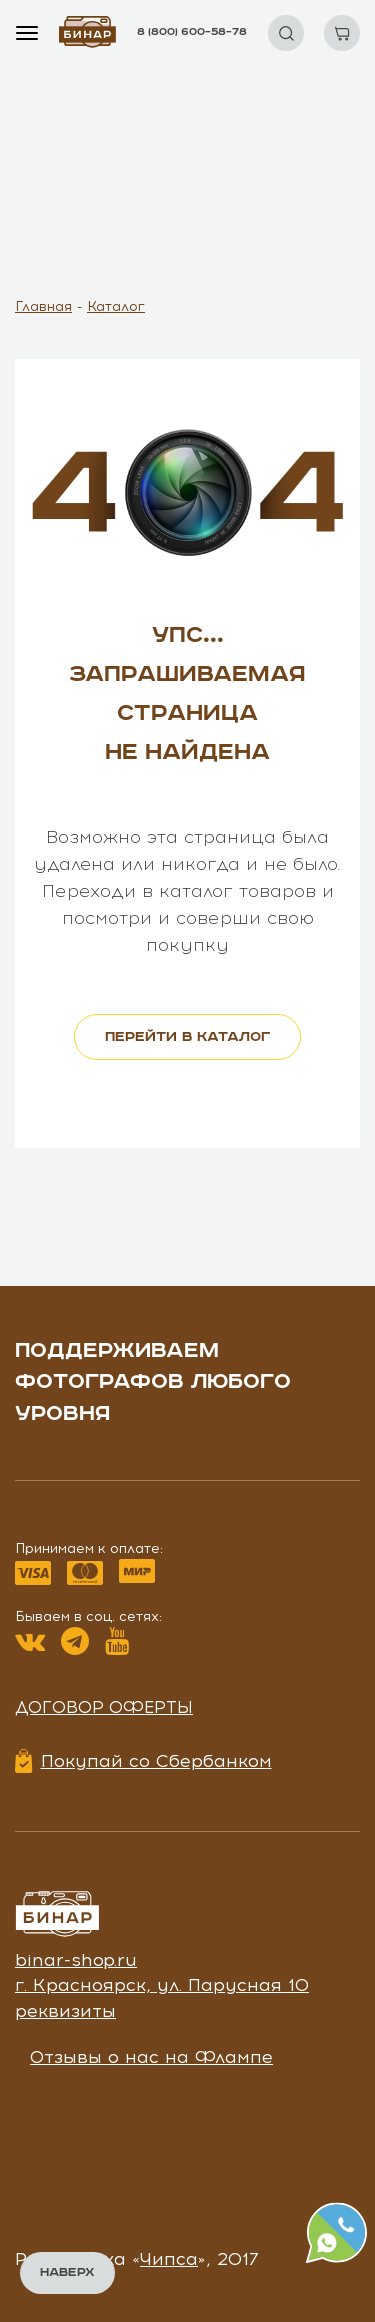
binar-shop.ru (76, 1960)
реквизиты (65, 2011)
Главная (43, 306)
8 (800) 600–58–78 (192, 32)
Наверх (67, 2272)
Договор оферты (104, 1707)
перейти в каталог (187, 1037)
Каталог (116, 306)
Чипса (169, 2259)
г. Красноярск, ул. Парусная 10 (162, 1985)
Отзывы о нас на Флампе (151, 2057)
